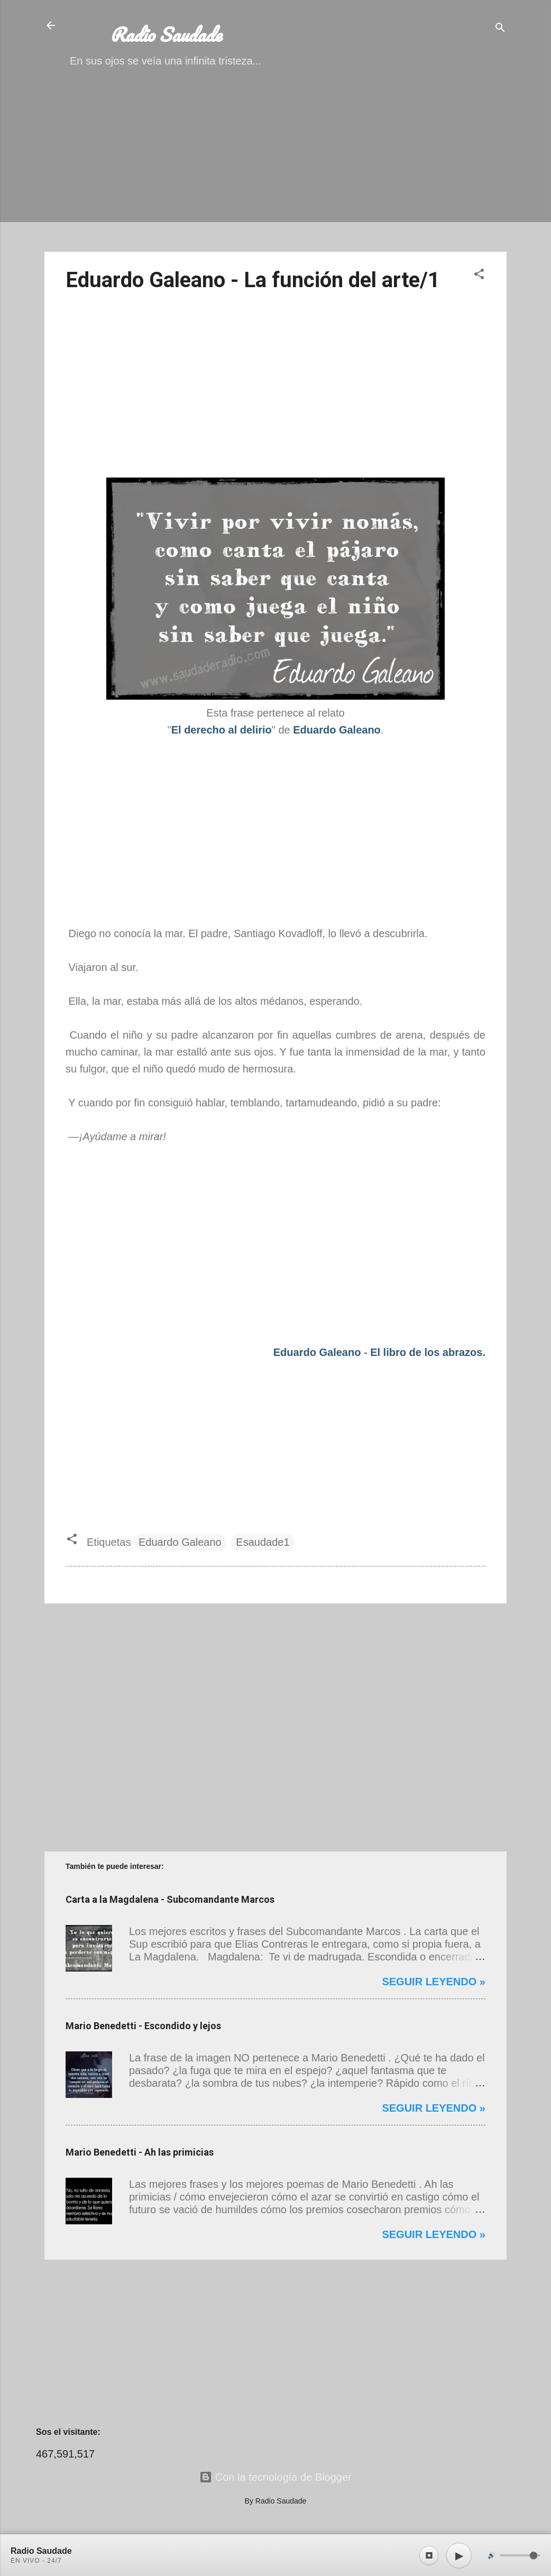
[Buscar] (500, 29)
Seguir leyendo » (433, 1981)
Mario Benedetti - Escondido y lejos (143, 2025)
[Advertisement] (275, 169)
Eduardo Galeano (317, 1352)
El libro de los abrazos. (427, 1352)
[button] (479, 275)
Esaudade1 (262, 1542)
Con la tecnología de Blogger (275, 2477)
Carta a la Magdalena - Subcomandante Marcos (170, 1899)
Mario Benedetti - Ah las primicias (140, 2152)
